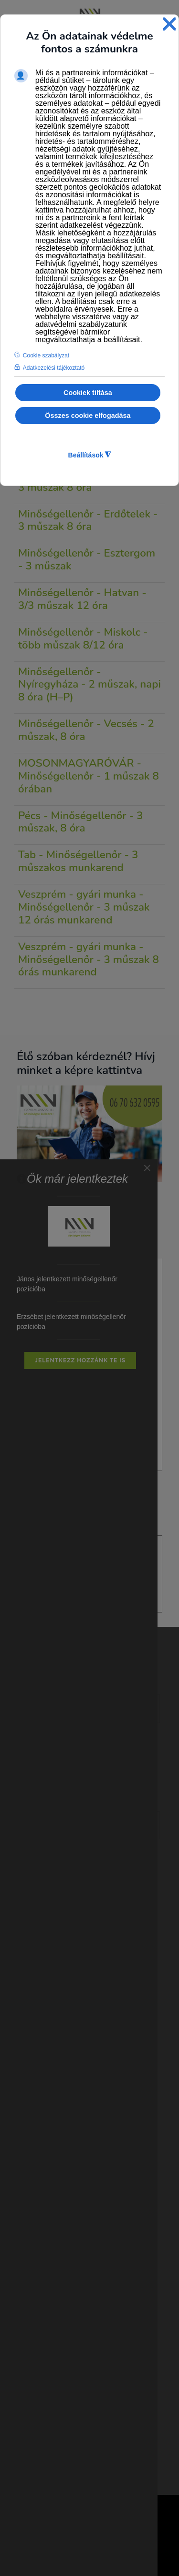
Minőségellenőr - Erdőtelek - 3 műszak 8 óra (88, 520)
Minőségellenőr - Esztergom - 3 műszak (86, 559)
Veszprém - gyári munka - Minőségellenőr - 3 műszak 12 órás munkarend (84, 907)
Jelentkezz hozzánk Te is (80, 1360)
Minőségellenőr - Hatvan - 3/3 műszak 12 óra (82, 599)
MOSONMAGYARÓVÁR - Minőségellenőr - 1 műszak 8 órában (88, 776)
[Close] (147, 1167)
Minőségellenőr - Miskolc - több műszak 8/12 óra (83, 638)
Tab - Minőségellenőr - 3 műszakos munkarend (78, 861)
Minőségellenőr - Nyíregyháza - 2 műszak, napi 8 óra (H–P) (89, 684)
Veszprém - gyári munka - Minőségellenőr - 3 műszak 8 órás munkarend (88, 959)
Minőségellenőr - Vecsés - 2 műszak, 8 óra (86, 730)
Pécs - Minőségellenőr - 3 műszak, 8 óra (80, 822)
